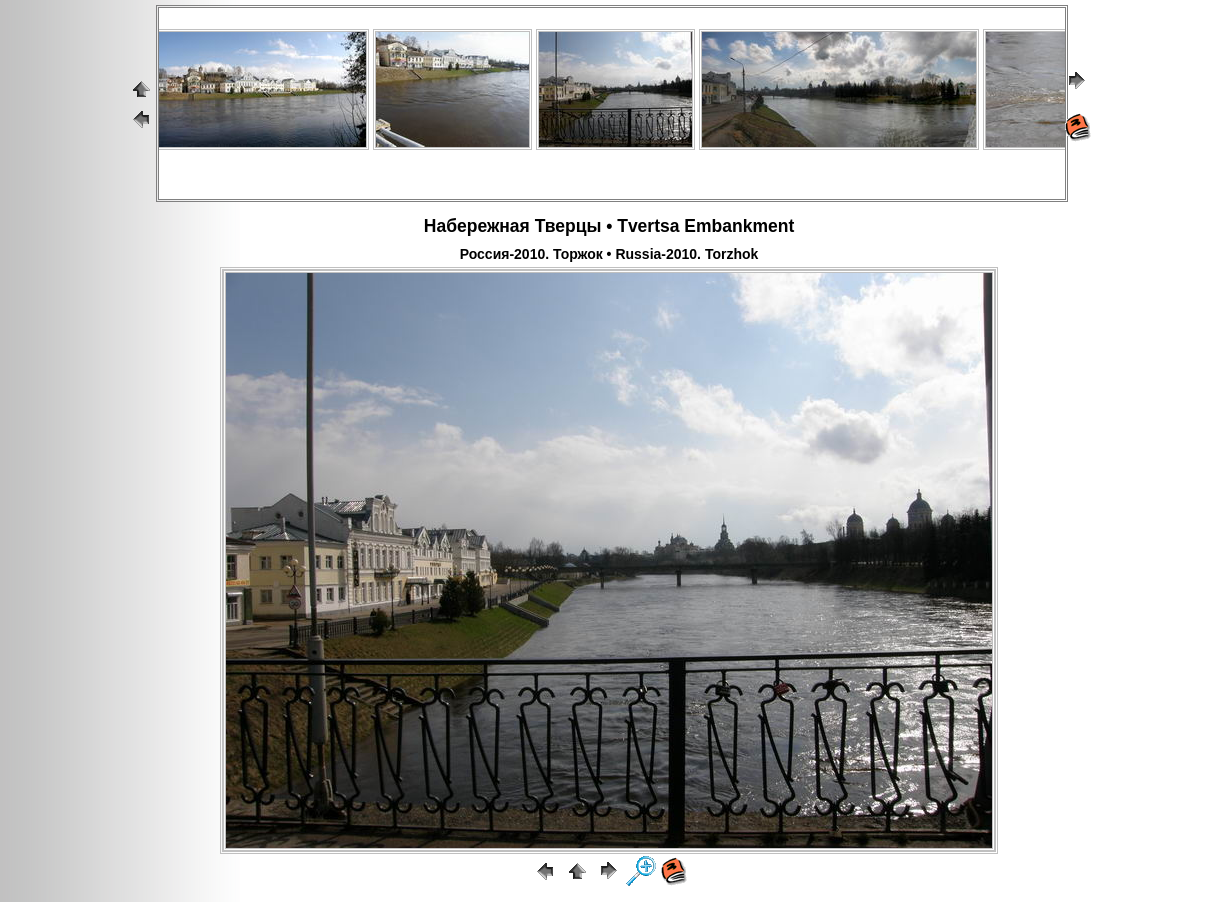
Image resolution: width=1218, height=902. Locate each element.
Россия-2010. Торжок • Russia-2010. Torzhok (609, 254)
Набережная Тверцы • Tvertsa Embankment (609, 226)
